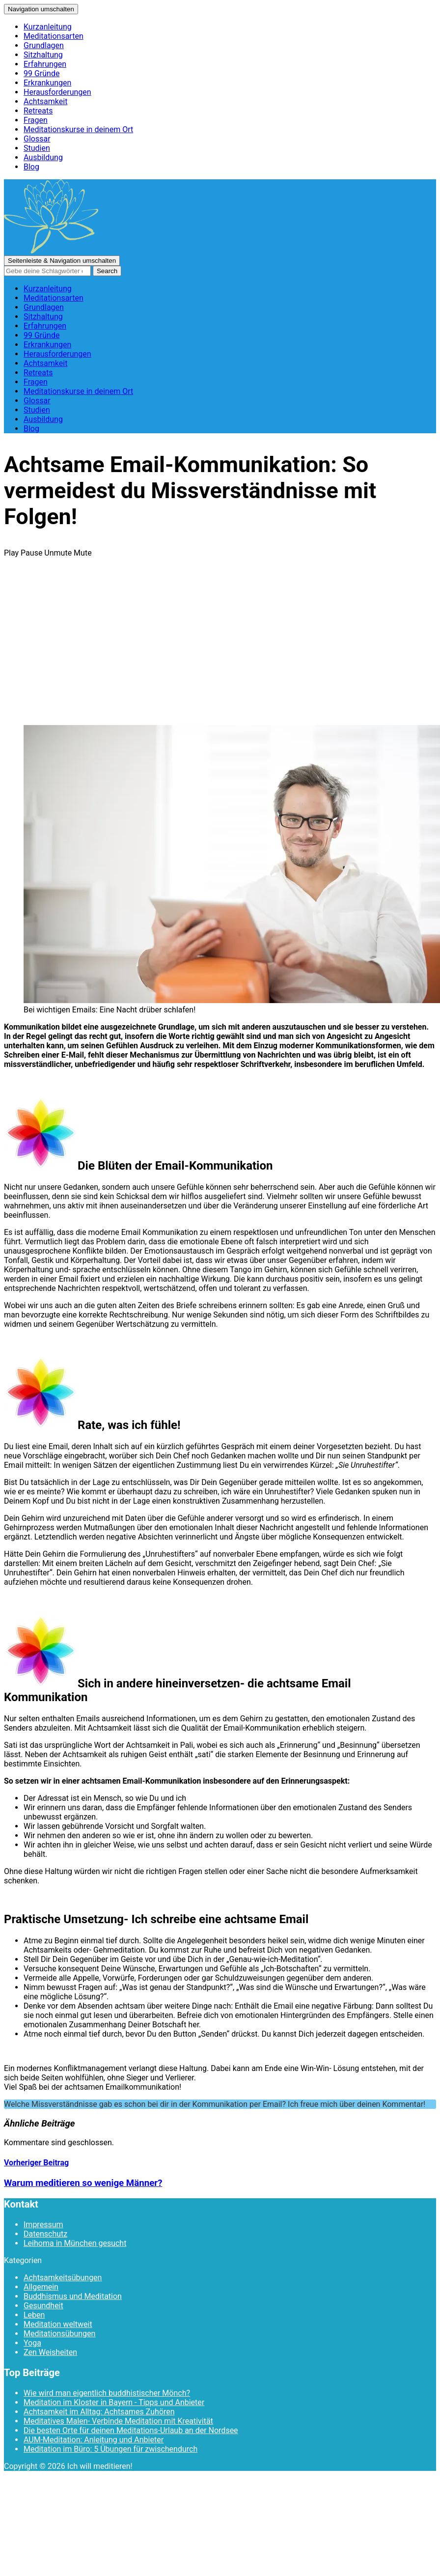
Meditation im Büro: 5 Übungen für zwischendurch (110, 2449)
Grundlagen (44, 45)
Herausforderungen (57, 92)
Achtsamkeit (45, 101)
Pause (31, 553)
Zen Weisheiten (50, 2352)
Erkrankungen (47, 82)
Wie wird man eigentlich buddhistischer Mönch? (107, 2393)
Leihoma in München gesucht (75, 2243)
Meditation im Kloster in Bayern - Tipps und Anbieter (114, 2402)
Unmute (58, 553)
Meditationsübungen (59, 2333)
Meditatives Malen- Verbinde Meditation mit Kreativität (118, 2421)
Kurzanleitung (48, 26)
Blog (31, 166)
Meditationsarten (53, 36)
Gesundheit (43, 2305)
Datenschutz (45, 2234)
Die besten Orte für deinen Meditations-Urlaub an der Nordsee (131, 2430)
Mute (83, 553)
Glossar (37, 138)
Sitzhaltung (43, 54)
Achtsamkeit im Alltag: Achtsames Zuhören (99, 2411)
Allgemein (41, 2287)
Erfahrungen (45, 64)
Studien (37, 148)
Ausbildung (43, 157)
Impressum (43, 2224)
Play (11, 553)
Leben (34, 2315)
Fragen (36, 120)
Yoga (32, 2343)
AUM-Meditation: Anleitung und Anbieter (94, 2439)
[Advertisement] (220, 648)
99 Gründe (41, 73)
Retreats (38, 110)
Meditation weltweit (58, 2324)
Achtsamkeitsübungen (63, 2277)
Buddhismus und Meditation (73, 2296)
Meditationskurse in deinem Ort (78, 129)
